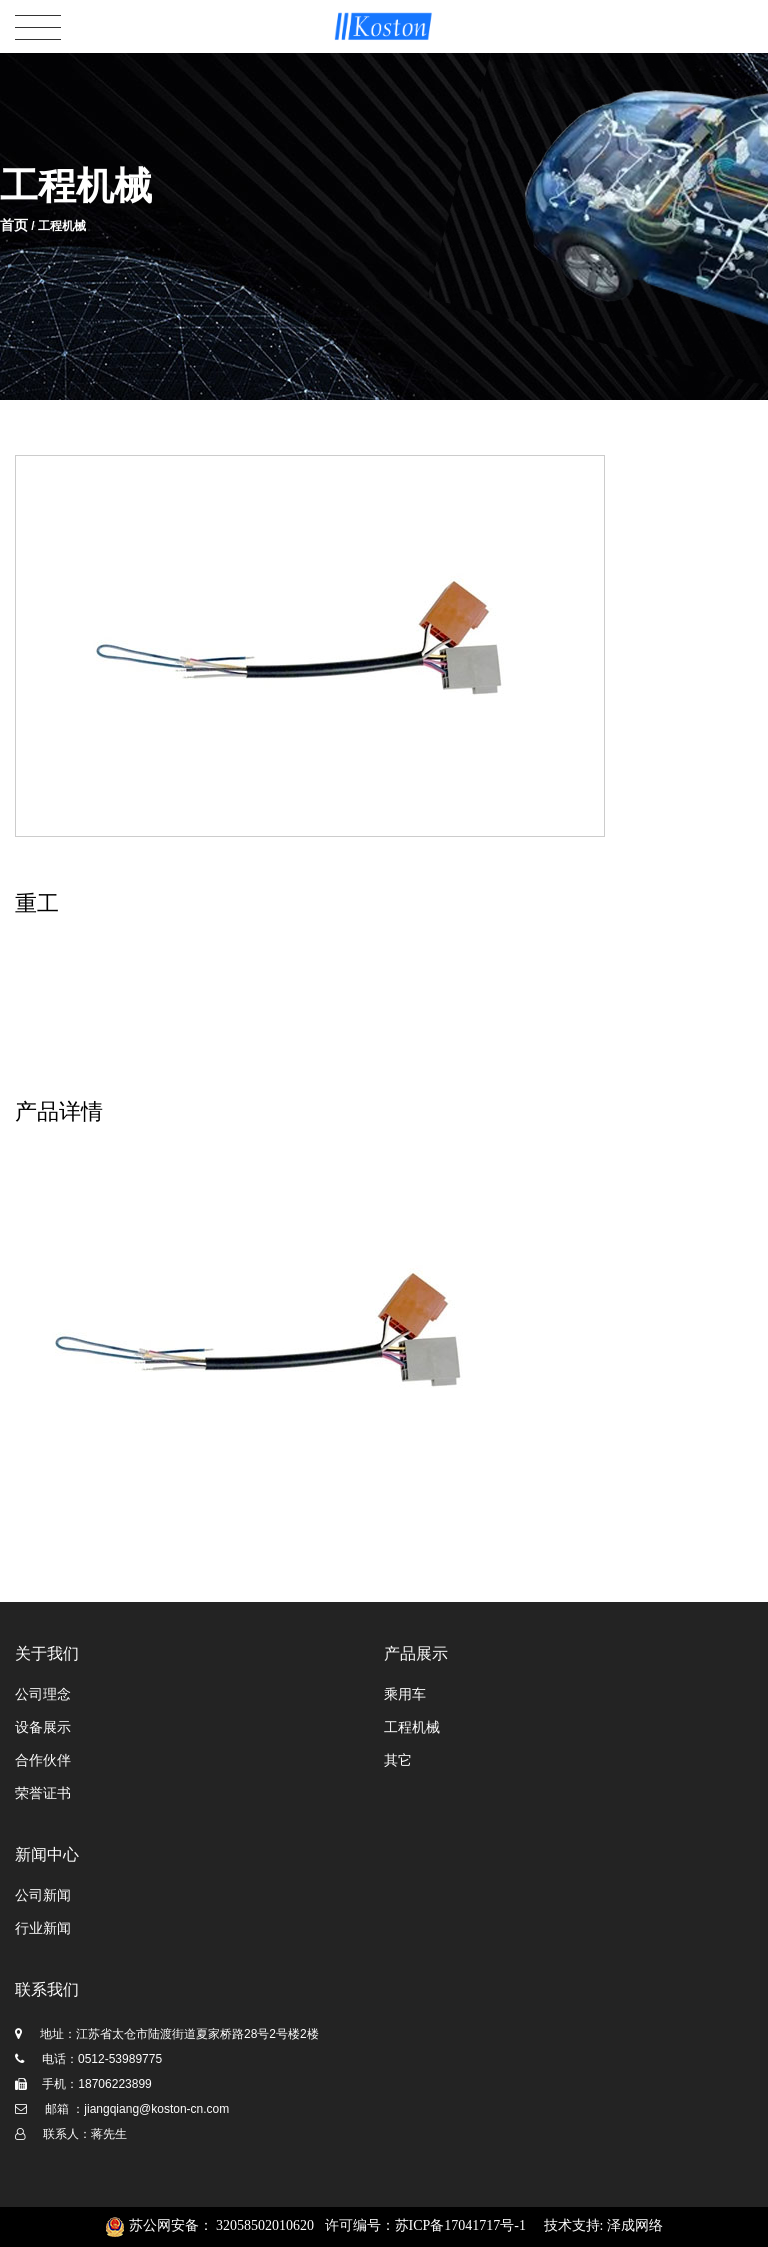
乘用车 (405, 1694)
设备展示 (43, 1727)
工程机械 (412, 1727)
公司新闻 (43, 1895)
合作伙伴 (43, 1760)
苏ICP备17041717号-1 (460, 2225)
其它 (398, 1760)
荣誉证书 (43, 1793)
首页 (14, 225)
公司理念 (43, 1694)
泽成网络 (635, 2225)
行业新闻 (43, 1928)
